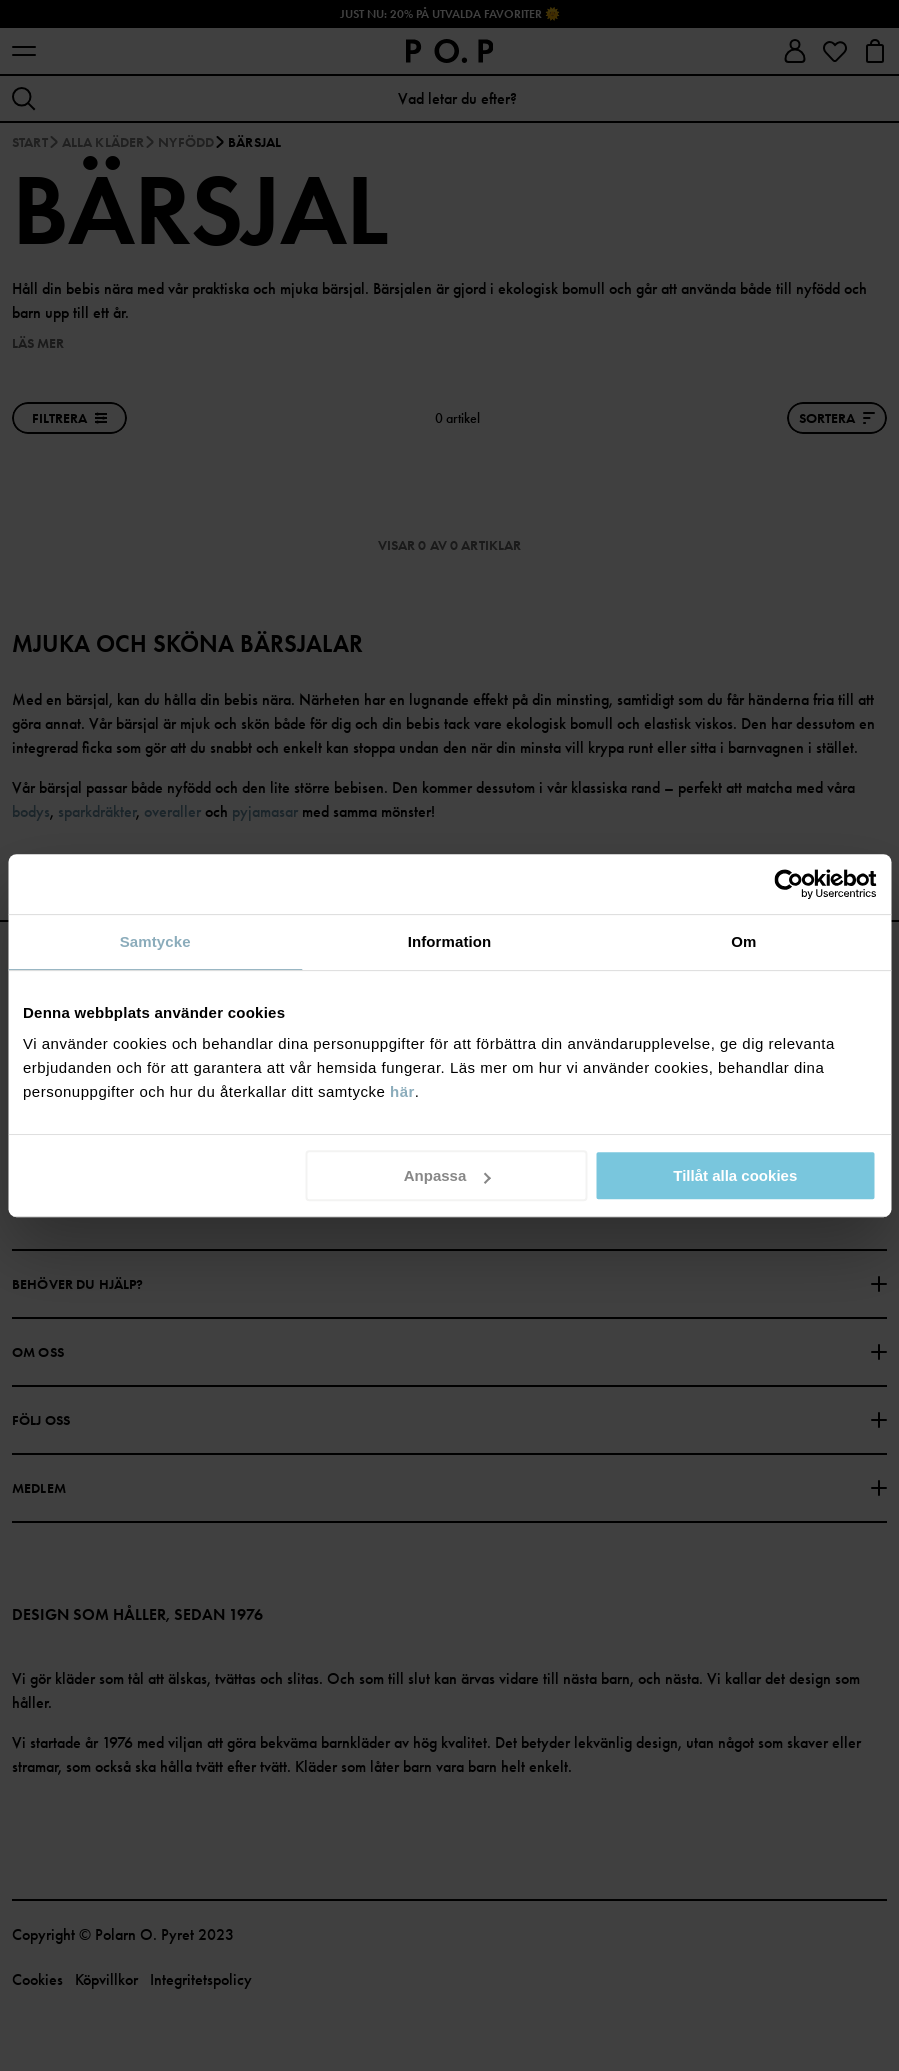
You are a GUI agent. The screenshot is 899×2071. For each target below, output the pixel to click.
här (402, 1091)
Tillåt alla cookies (735, 1175)
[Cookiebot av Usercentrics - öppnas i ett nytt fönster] (788, 884)
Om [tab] (743, 941)
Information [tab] (450, 941)
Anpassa (447, 1175)
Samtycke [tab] (155, 941)
